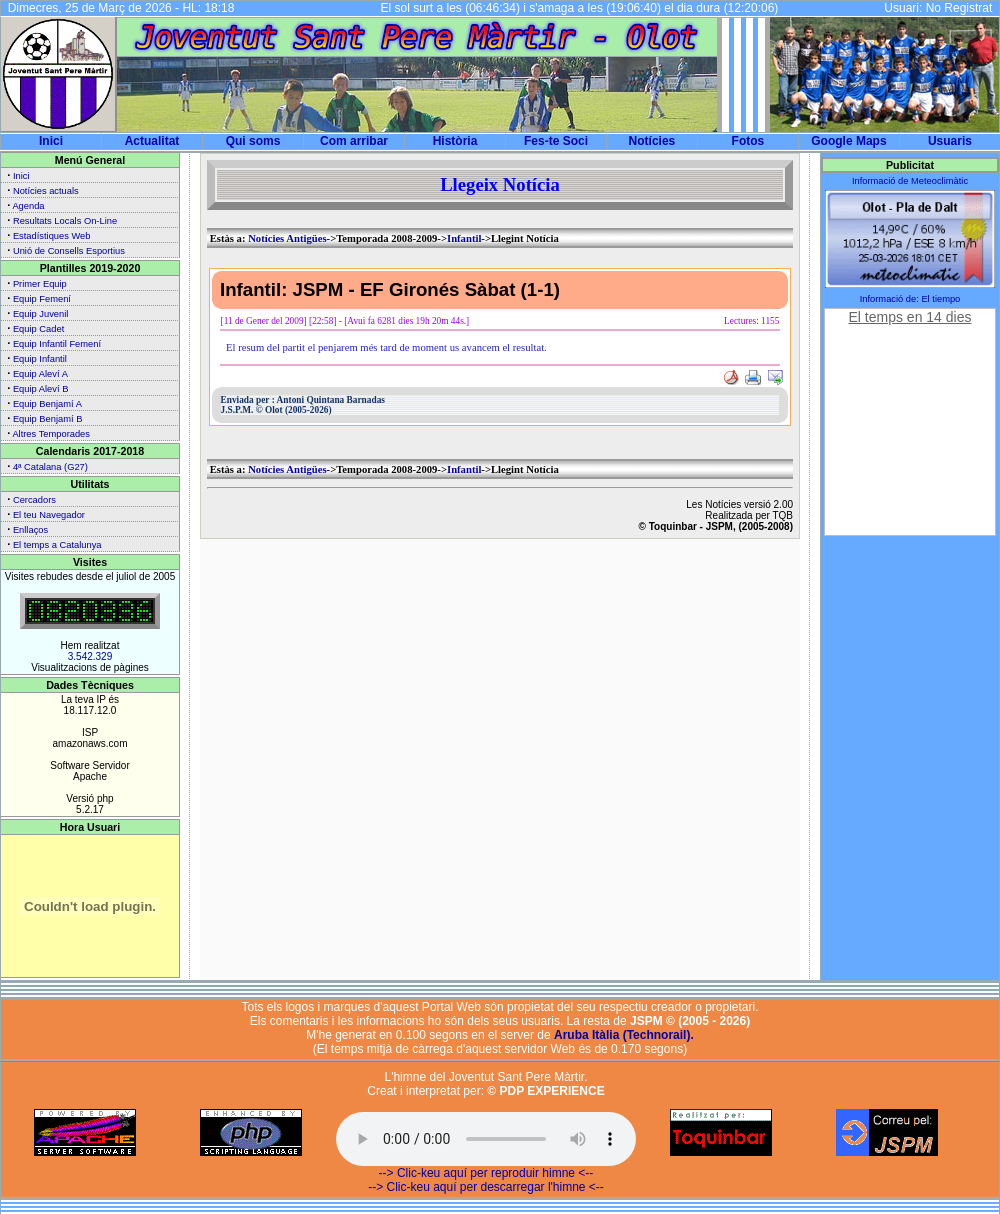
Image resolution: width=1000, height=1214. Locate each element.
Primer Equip (40, 284)
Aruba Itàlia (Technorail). (624, 1035)
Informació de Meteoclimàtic (910, 181)
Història (455, 141)
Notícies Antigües (287, 238)
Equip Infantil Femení (57, 344)
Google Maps (848, 141)
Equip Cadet (38, 329)
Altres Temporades (51, 434)
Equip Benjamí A (47, 404)
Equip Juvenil (41, 314)
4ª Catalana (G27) (50, 467)
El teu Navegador (49, 515)
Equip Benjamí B (47, 419)
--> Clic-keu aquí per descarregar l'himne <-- (486, 1187)
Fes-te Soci (556, 141)
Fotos (748, 141)
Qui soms (253, 141)
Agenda (28, 206)
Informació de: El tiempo (910, 299)
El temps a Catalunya (57, 545)
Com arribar (354, 141)
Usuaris (950, 141)
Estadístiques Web (52, 236)
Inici (51, 141)
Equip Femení (42, 299)
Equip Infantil (40, 359)
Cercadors (34, 500)
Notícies (652, 141)
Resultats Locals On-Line (65, 221)
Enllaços (30, 530)
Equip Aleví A (40, 374)
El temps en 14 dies (910, 317)
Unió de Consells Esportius (69, 251)
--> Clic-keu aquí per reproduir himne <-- (486, 1173)
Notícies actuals (46, 191)
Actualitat (152, 141)
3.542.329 (90, 656)
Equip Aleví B (41, 389)
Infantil (464, 238)
